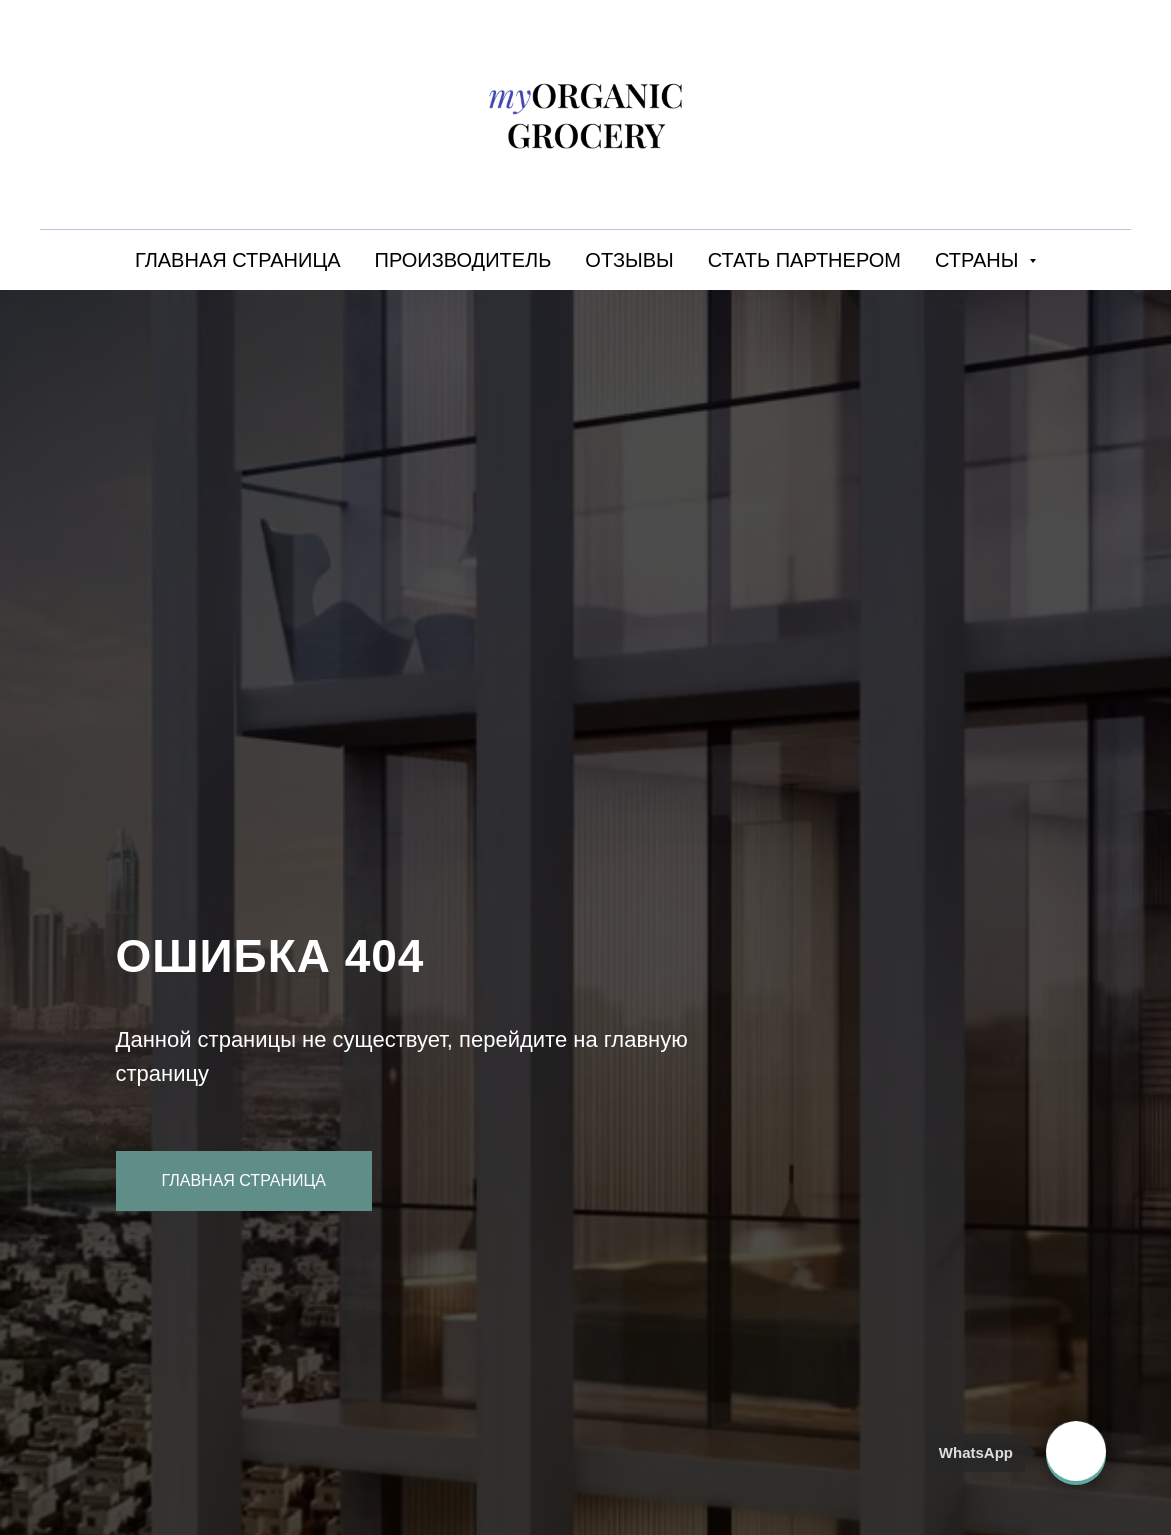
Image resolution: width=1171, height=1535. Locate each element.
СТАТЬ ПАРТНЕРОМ (804, 260)
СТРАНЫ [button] (979, 260)
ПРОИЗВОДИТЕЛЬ (463, 260)
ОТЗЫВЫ (629, 260)
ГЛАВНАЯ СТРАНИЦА (238, 260)
